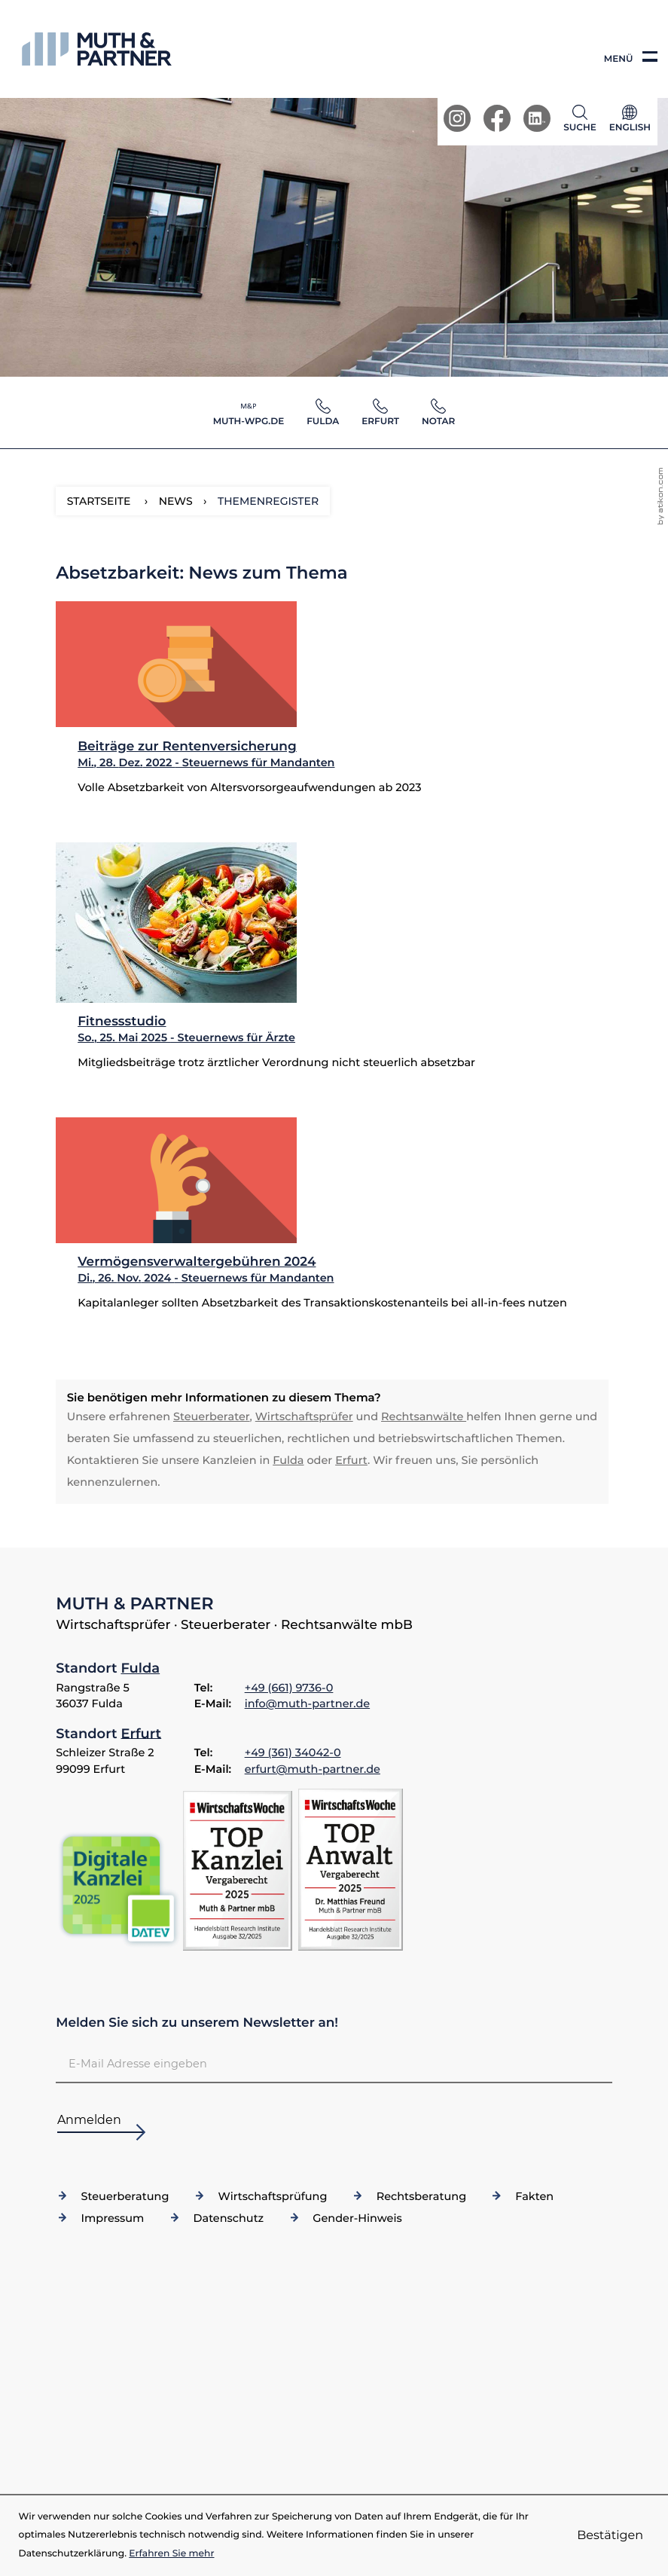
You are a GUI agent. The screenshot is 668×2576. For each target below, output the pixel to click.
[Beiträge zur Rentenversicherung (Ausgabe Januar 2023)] (332, 710)
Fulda (288, 1460)
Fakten (534, 2196)
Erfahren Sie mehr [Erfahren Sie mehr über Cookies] (171, 2553)
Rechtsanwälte (423, 1416)
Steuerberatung (125, 2196)
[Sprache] (629, 121)
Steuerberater (211, 1416)
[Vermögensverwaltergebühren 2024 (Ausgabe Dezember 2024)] (332, 1226)
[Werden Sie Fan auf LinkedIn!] (537, 118)
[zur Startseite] (97, 49)
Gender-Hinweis (357, 2218)
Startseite (99, 501)
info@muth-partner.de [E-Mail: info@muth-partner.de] (307, 1703)
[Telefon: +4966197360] (289, 1688)
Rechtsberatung (421, 2196)
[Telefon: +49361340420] (293, 1753)
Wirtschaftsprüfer (304, 1416)
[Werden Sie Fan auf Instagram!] (457, 118)
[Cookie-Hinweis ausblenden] (610, 2536)
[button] (582, 118)
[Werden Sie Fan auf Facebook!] (497, 118)
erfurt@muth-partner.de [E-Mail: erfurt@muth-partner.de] (312, 1769)
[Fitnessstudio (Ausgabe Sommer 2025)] (332, 968)
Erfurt (351, 1460)
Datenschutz (229, 2218)
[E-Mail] (334, 2063)
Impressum (113, 2218)
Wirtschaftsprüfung (273, 2196)
